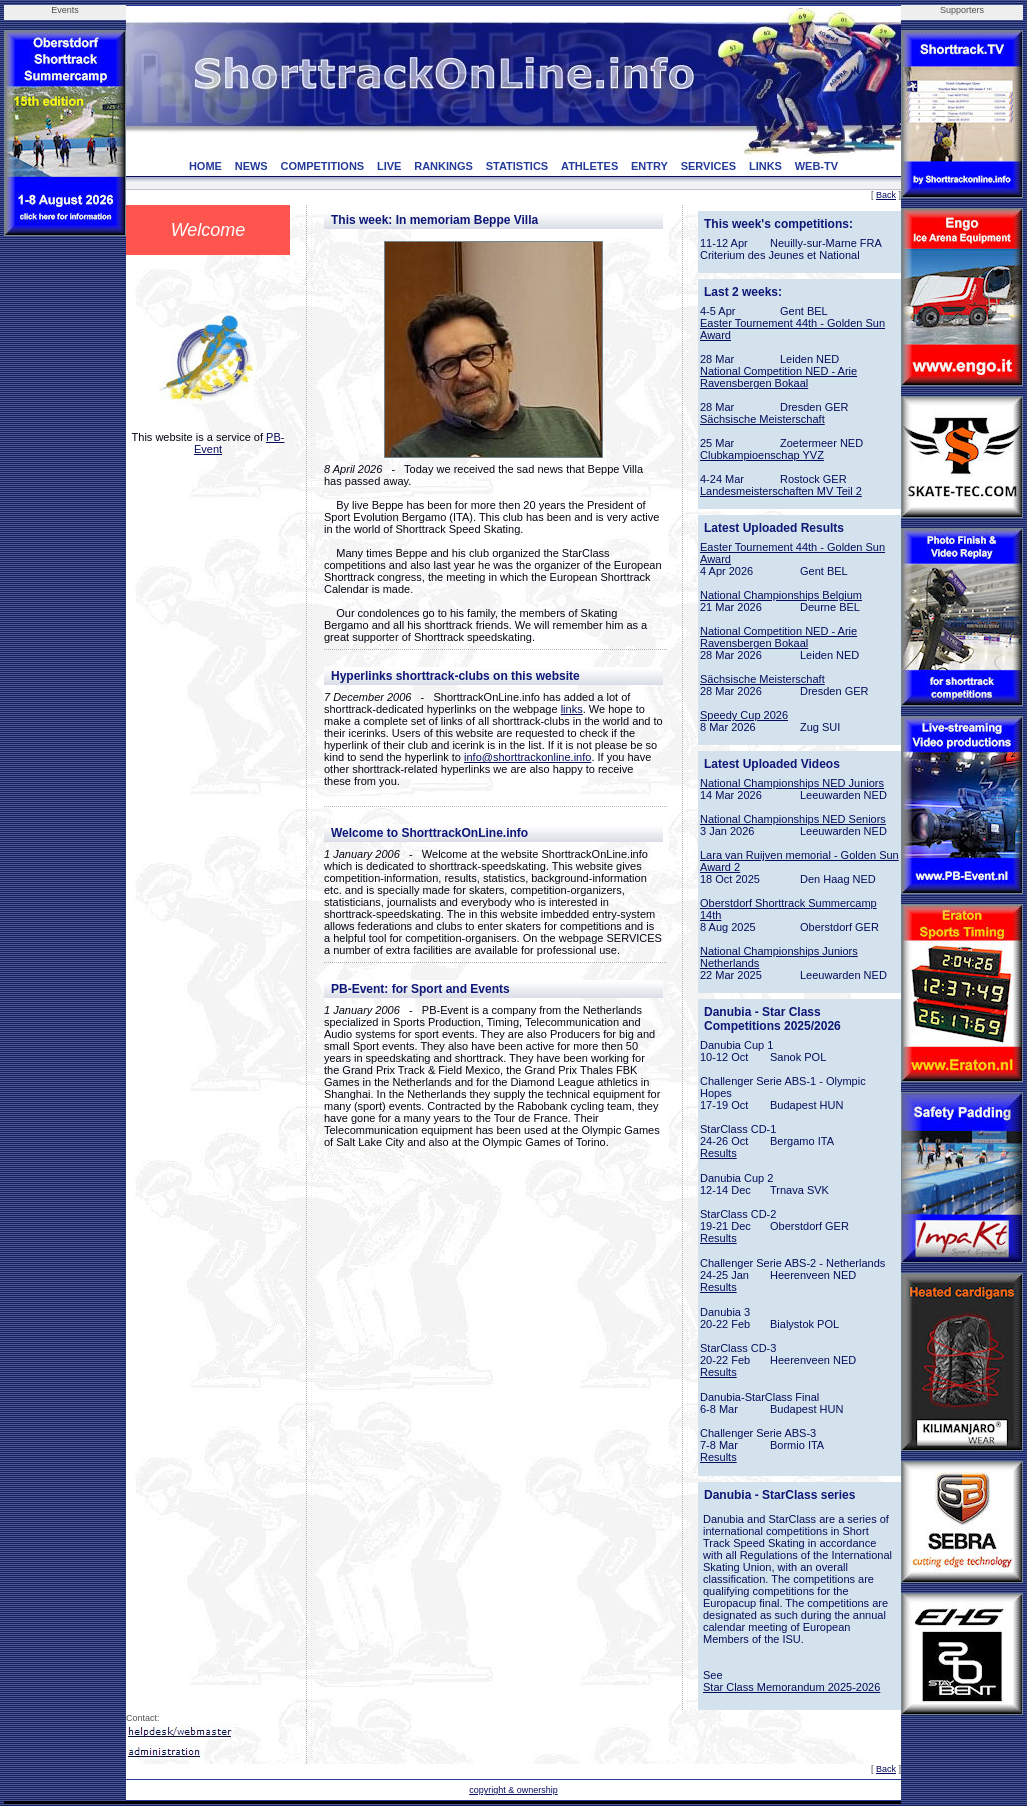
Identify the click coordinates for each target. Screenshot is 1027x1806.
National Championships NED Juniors (792, 783)
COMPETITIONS (322, 166)
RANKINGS (443, 166)
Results (718, 1153)
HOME (205, 166)
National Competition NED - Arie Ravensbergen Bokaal (778, 377)
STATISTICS (517, 166)
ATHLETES (589, 166)
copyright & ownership (513, 1790)
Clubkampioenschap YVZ (762, 455)
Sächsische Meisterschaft (762, 419)
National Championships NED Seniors (793, 819)
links (572, 709)
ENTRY (649, 166)
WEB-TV (816, 166)
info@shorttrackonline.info (527, 757)
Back (886, 195)
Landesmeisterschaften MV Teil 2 (781, 491)
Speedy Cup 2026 (744, 715)
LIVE (389, 166)
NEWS (251, 166)
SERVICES (708, 166)
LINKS (765, 166)
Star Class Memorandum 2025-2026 (791, 1687)
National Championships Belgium (781, 595)
